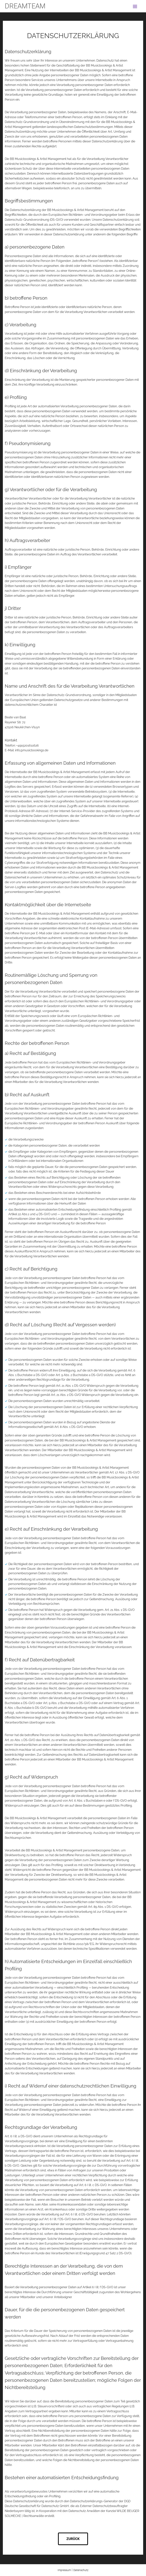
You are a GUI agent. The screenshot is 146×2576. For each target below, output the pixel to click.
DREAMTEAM (25, 6)
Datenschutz (80, 2570)
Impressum (64, 2570)
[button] (73, 2539)
